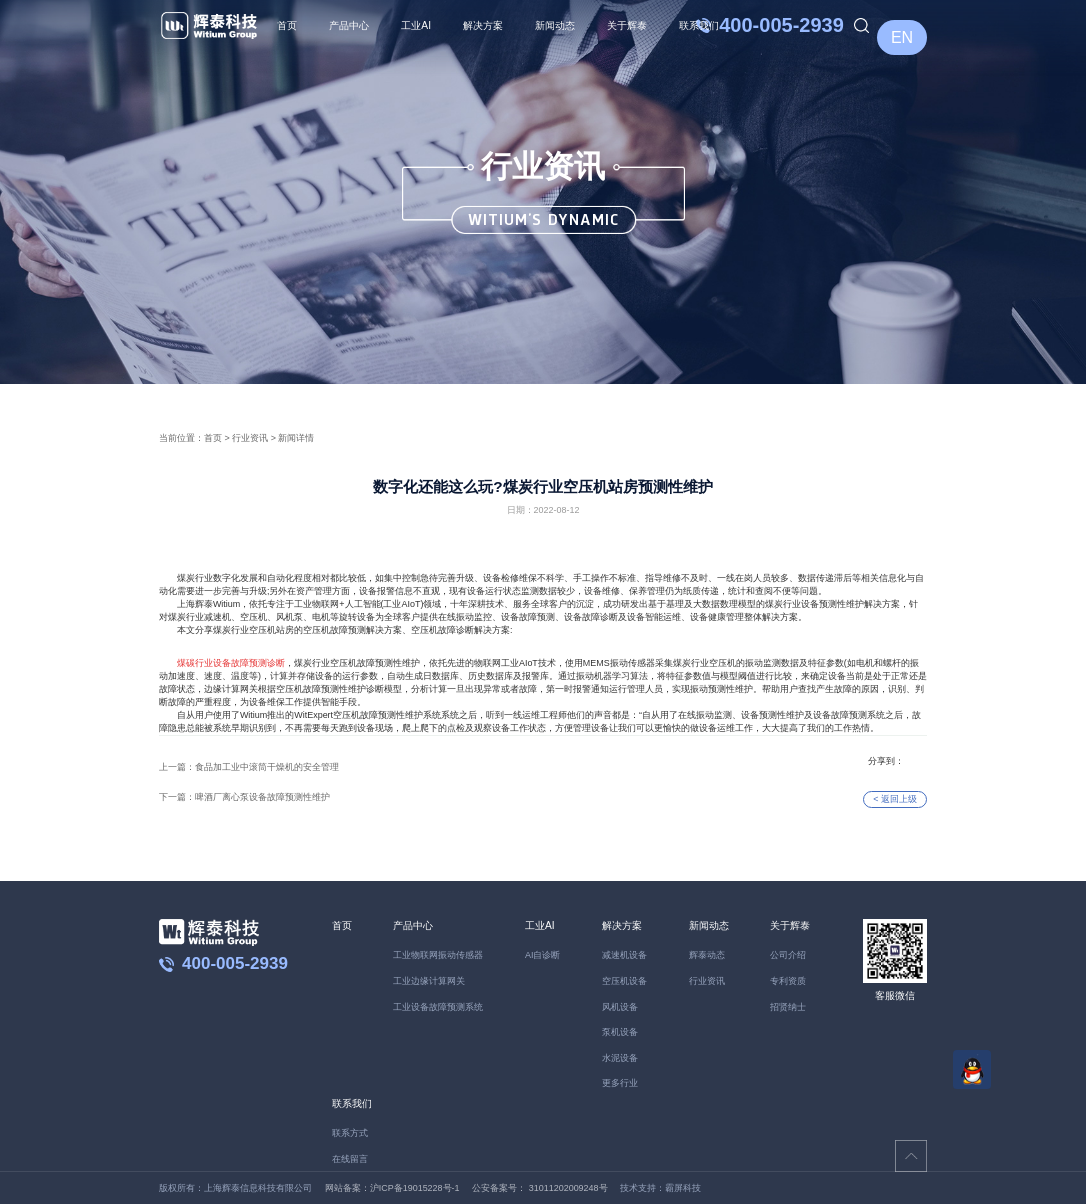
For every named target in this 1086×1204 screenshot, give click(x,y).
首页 (287, 25)
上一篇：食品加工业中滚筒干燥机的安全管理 (249, 767)
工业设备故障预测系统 (438, 1007)
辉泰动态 (707, 955)
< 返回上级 (895, 799)
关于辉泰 (627, 25)
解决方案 (483, 25)
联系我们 (699, 25)
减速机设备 (624, 955)
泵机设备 (620, 1032)
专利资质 (788, 981)
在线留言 (350, 1159)
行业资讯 (250, 438)
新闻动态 (555, 25)
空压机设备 (624, 981)
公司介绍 (788, 955)
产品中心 (349, 25)
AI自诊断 (542, 955)
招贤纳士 (788, 1007)
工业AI (416, 25)
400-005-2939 (781, 25)
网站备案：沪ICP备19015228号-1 (392, 1188)
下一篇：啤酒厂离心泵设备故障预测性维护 (244, 797)
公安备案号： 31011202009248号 (539, 1188)
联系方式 (350, 1133)
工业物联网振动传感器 (438, 955)
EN (902, 37)
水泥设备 (620, 1058)
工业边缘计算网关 (429, 981)
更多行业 (620, 1083)
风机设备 (620, 1007)
